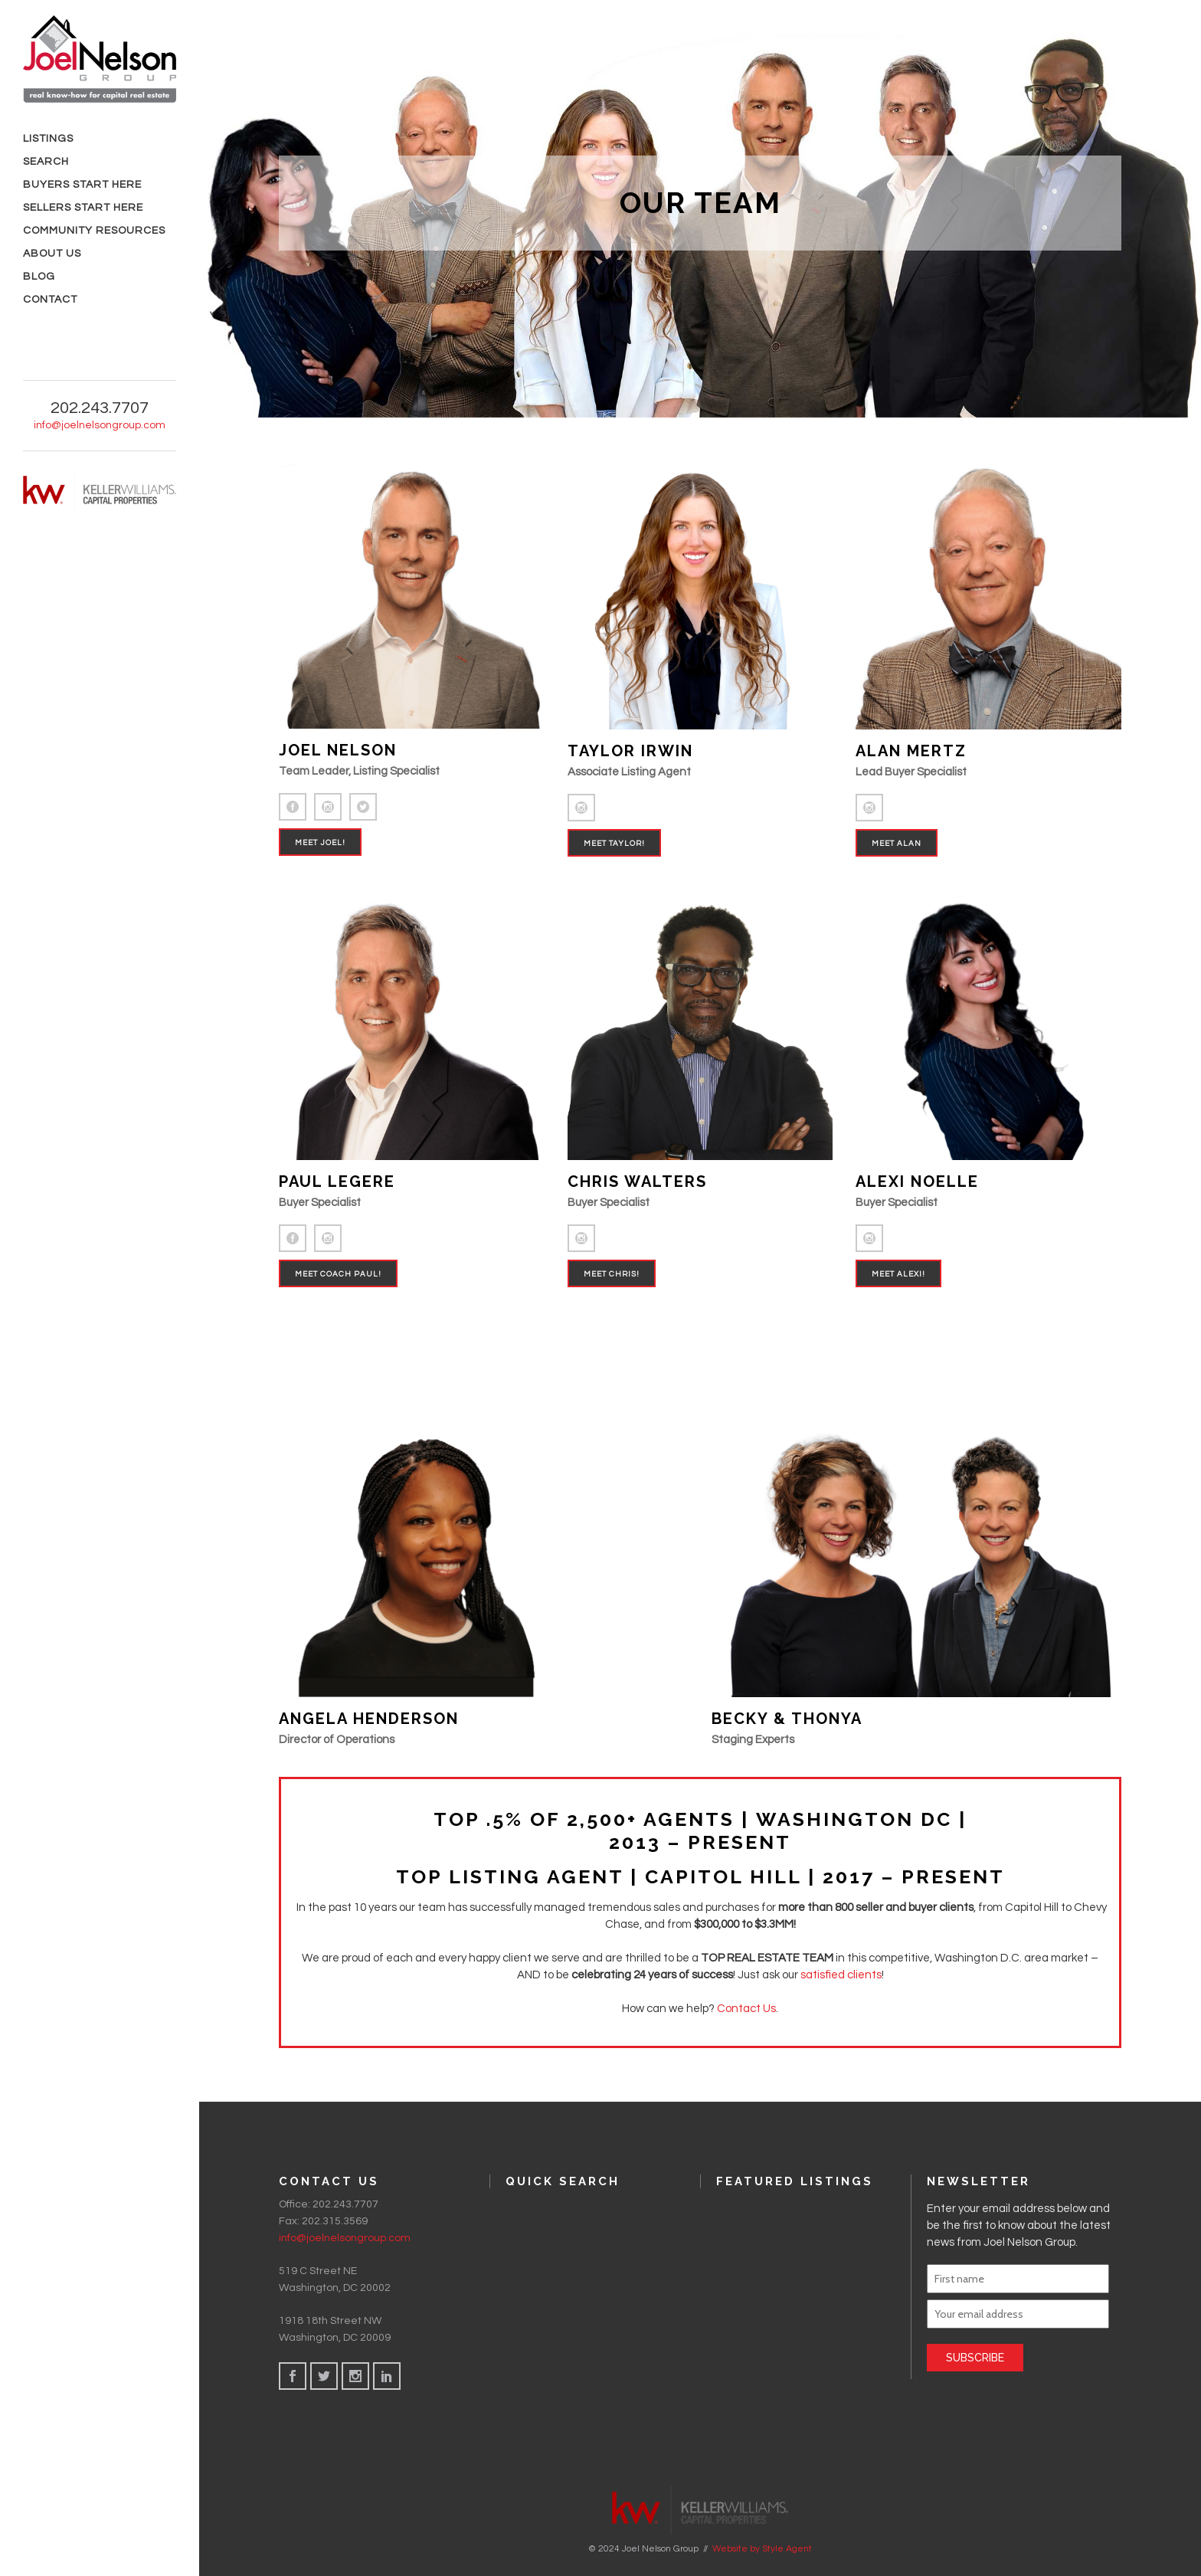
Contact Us (746, 2008)
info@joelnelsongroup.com (99, 425)
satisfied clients (841, 1975)
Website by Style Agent (762, 2548)
